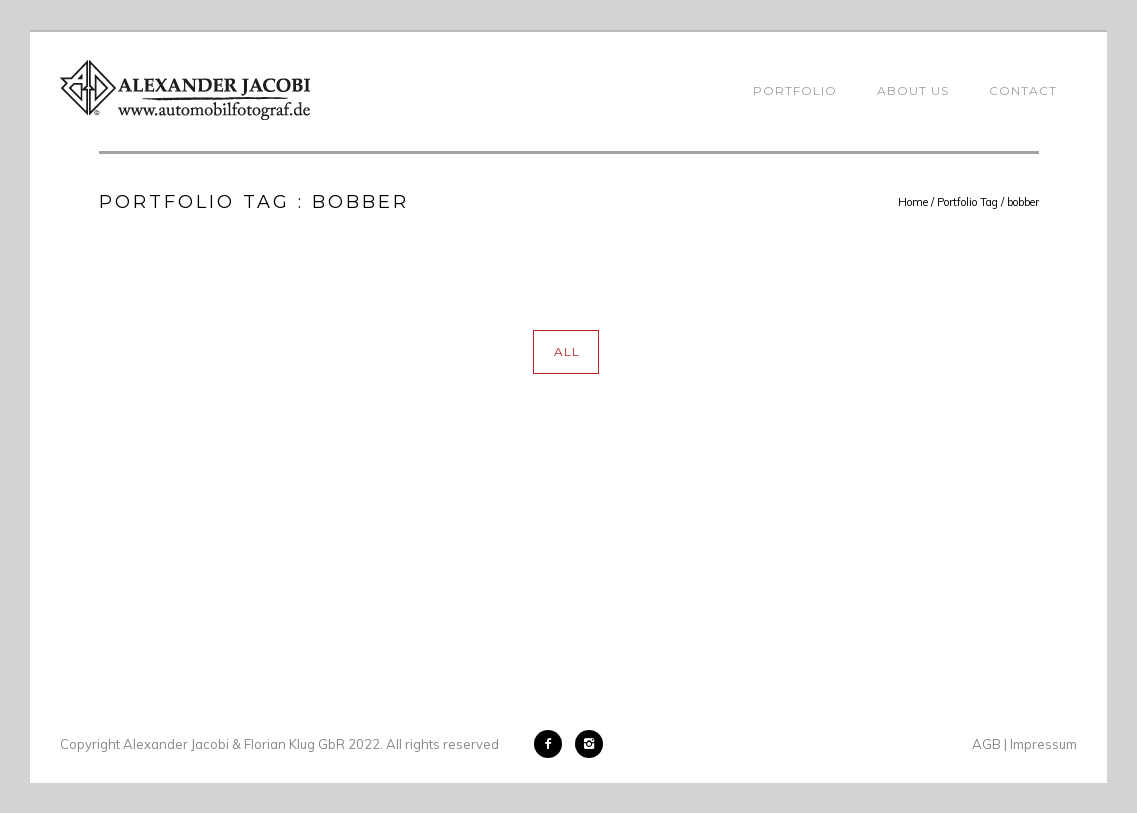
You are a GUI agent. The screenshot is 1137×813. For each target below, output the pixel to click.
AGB (986, 744)
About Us (913, 90)
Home (913, 202)
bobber (1023, 202)
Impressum (1043, 744)
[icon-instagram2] (589, 744)
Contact (1023, 90)
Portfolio (795, 90)
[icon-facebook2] (553, 744)
